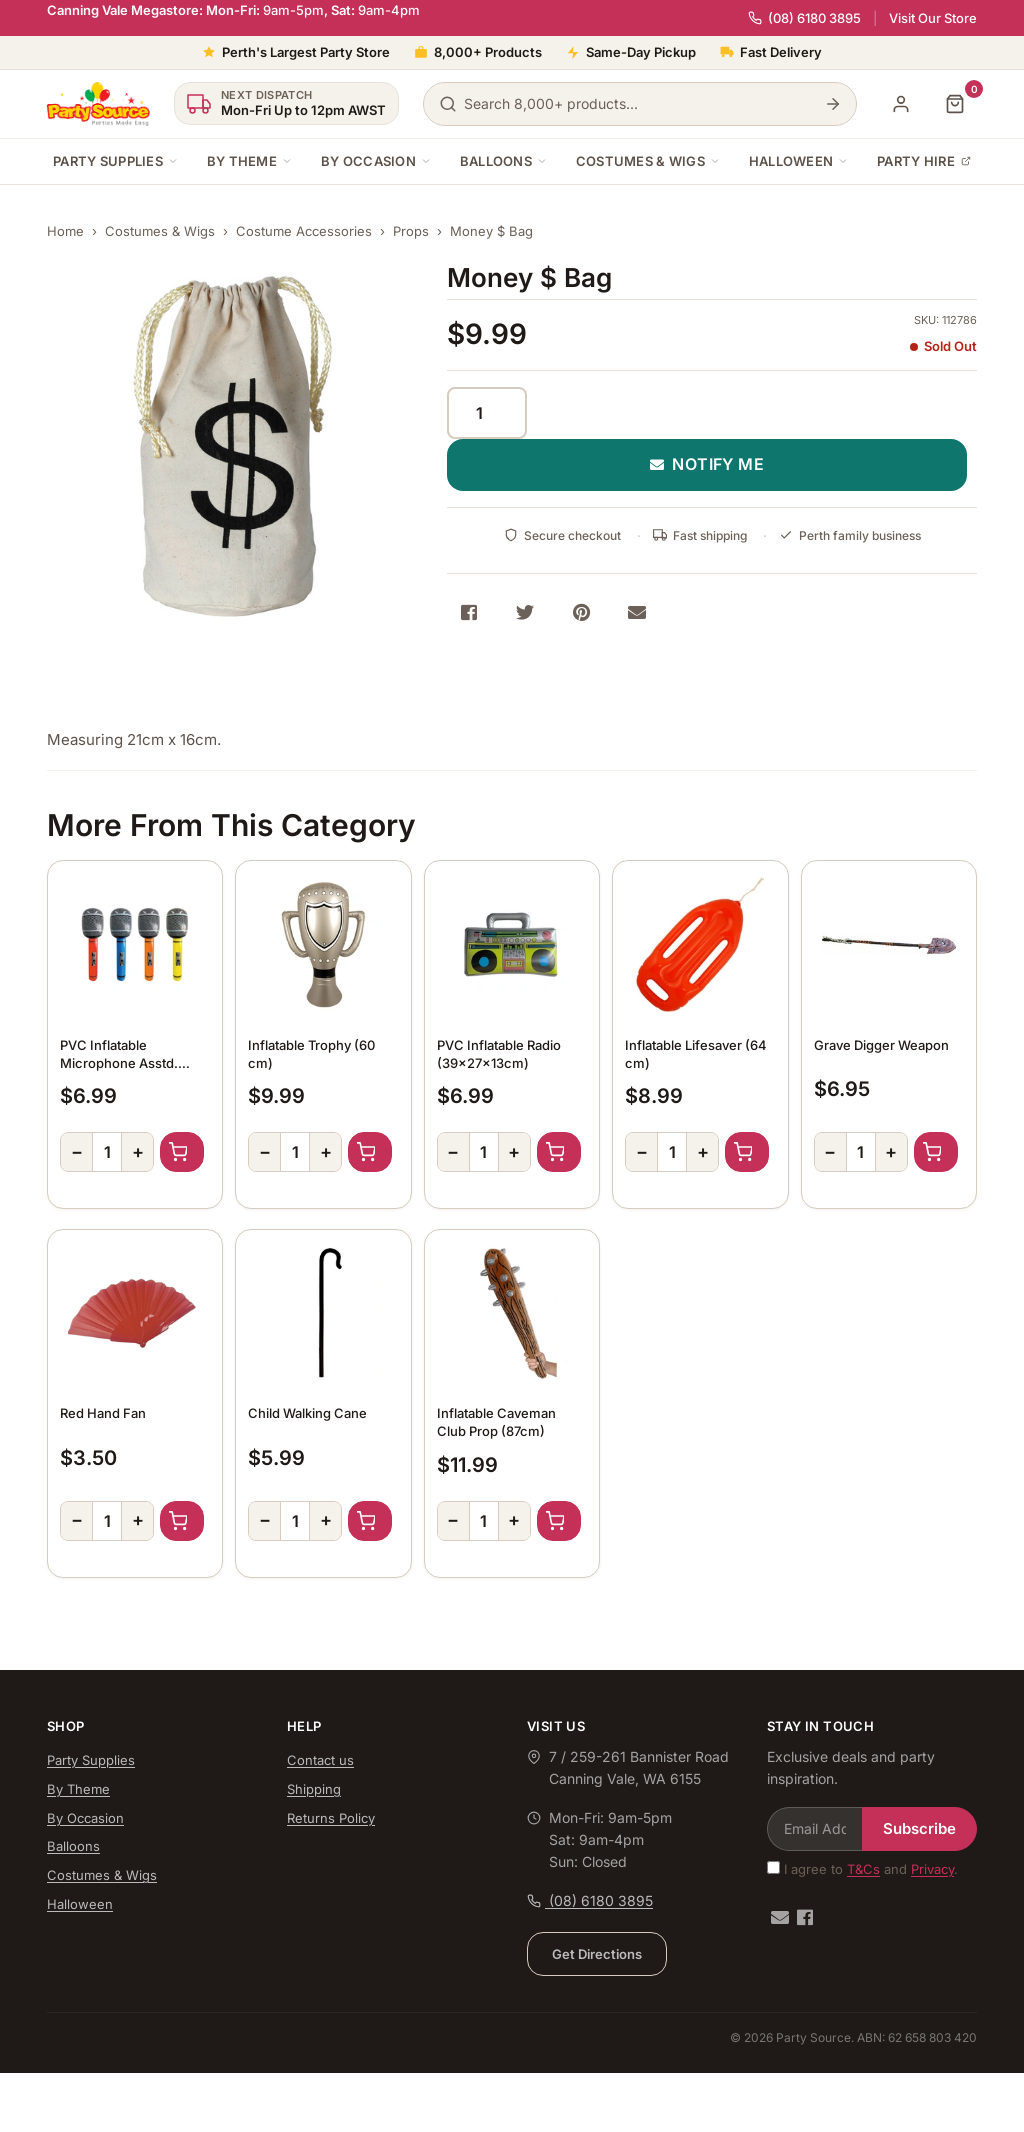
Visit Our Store (933, 18)
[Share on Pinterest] (581, 612)
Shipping (314, 1789)
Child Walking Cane (307, 1413)
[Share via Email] (637, 612)
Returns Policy (331, 1818)
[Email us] (780, 1917)
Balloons (504, 161)
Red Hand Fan (103, 1413)
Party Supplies (116, 161)
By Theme (250, 161)
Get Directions (597, 1954)
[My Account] (901, 104)
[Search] (833, 104)
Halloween (799, 161)
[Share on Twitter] (525, 612)
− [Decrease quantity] (77, 1151)
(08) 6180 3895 (804, 18)
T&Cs (863, 1869)
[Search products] (640, 104)
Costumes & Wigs (648, 161)
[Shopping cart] (955, 104)
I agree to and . (862, 1869)
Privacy (932, 1869)
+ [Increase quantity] (138, 1151)
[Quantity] (487, 413)
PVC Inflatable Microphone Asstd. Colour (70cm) (119, 1063)
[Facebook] (805, 1917)
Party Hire (924, 161)
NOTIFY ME (707, 464)
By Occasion (376, 161)
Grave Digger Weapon (881, 1045)
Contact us (320, 1760)
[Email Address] (815, 1829)
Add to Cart (182, 1152)
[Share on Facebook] (469, 612)
